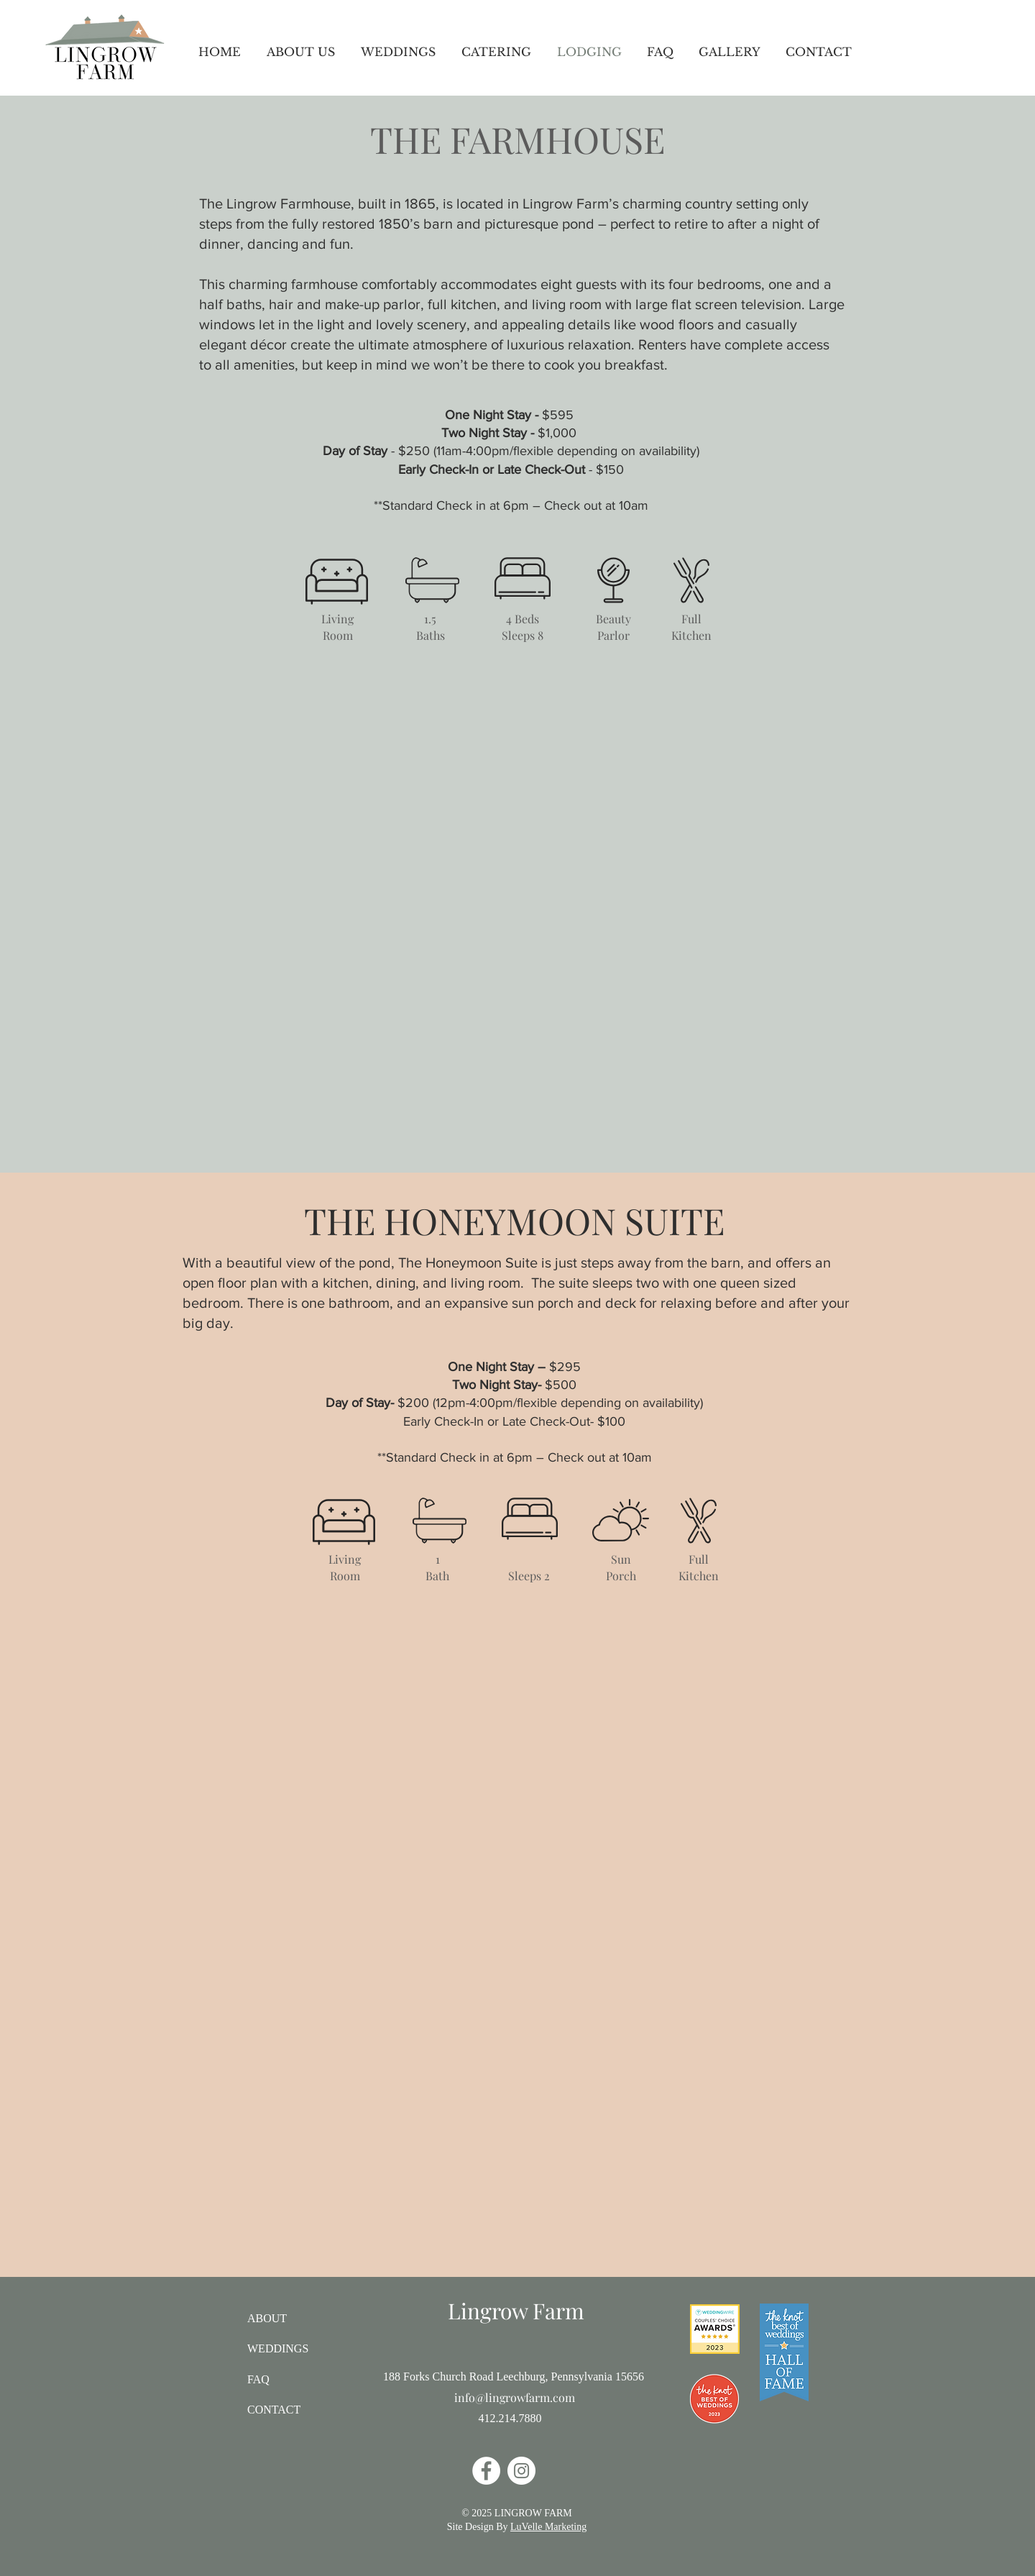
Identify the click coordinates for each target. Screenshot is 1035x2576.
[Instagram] (521, 2471)
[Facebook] (486, 2471)
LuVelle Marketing (548, 2526)
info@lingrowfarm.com (514, 2397)
